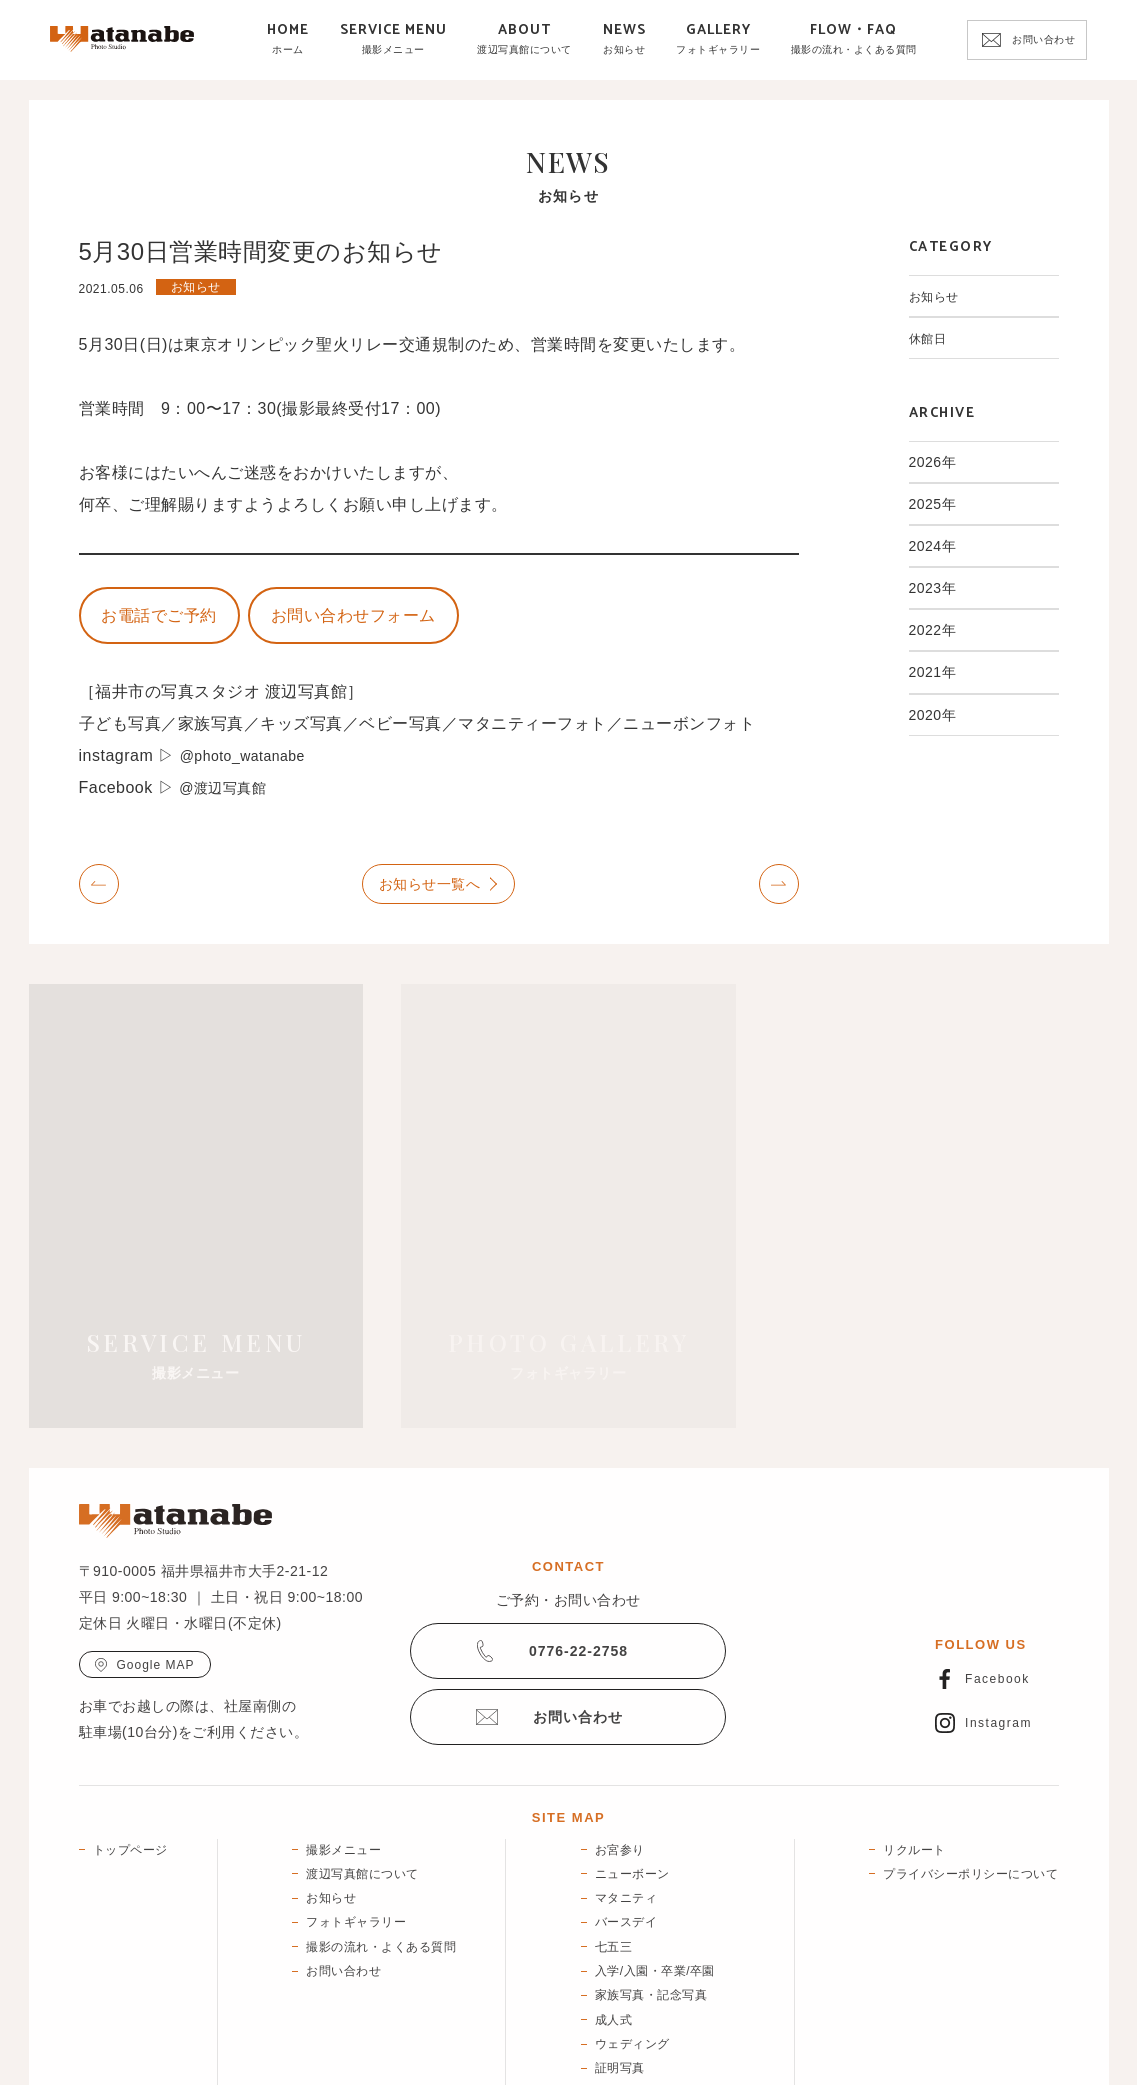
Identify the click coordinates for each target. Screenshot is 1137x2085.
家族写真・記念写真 (651, 1892)
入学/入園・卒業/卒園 (655, 1867)
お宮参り (620, 1746)
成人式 (614, 1916)
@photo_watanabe (251, 762)
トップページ (130, 1746)
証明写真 (620, 1964)
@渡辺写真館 (228, 794)
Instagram (998, 1620)
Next (779, 891)
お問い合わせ (1043, 39)
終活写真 (620, 2013)
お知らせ (938, 296)
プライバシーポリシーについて (970, 1770)
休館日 (931, 338)
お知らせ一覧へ (430, 890)
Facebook (997, 1578)
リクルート (914, 1746)
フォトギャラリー (356, 1819)
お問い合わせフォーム (386, 619)
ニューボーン (632, 1770)
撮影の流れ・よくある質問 (381, 1843)
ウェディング (632, 1940)
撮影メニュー (343, 1746)
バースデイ (626, 1819)
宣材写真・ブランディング (670, 1989)
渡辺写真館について (362, 1770)
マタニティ (626, 1794)
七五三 (614, 1843)
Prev (99, 891)
